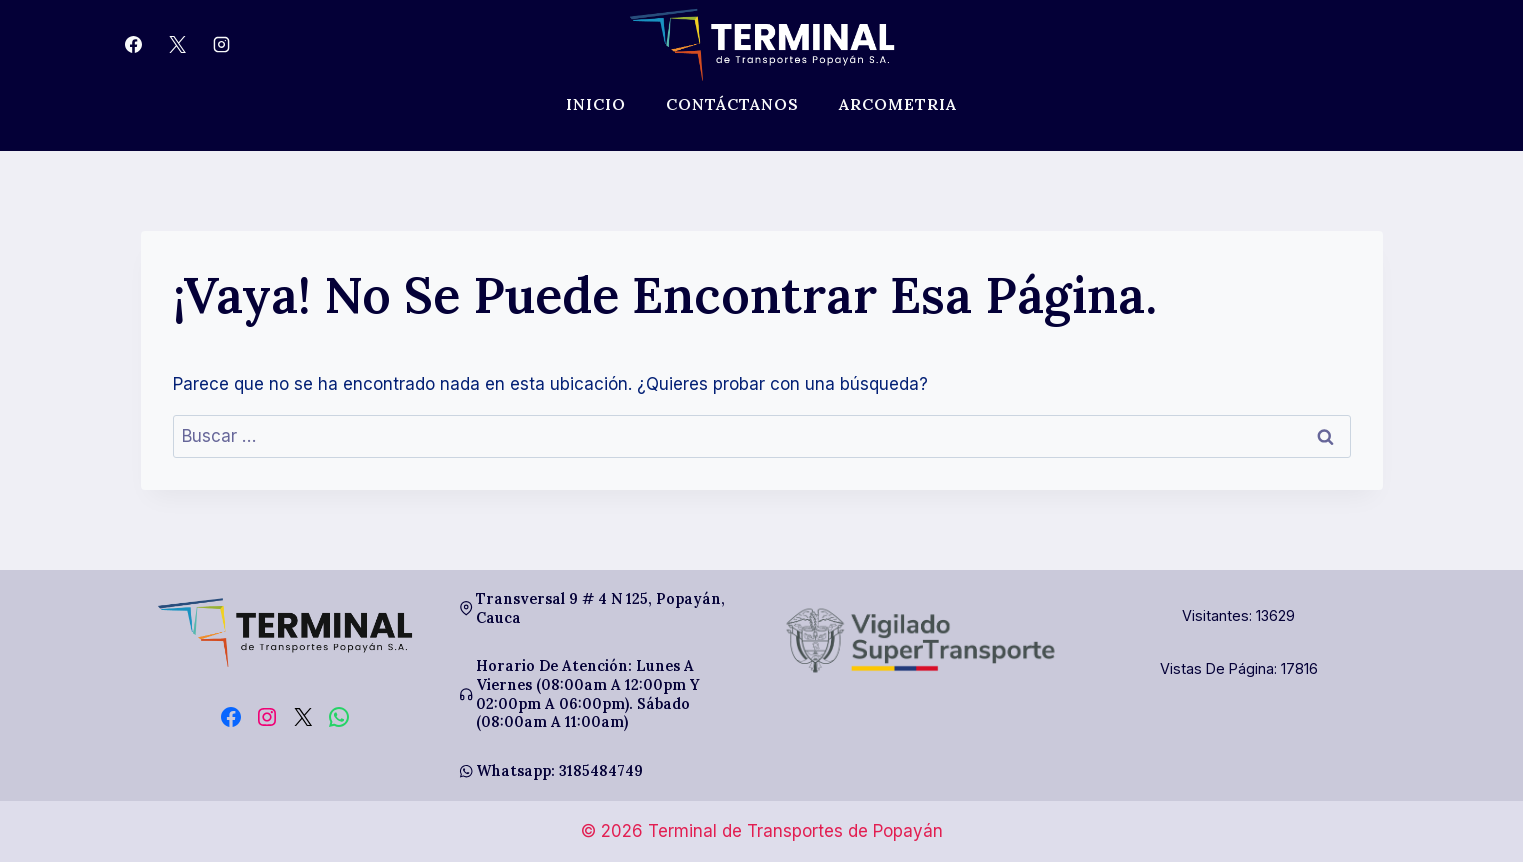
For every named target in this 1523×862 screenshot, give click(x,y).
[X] (178, 45)
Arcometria (898, 104)
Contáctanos (732, 104)
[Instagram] (222, 45)
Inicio (596, 104)
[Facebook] (134, 45)
